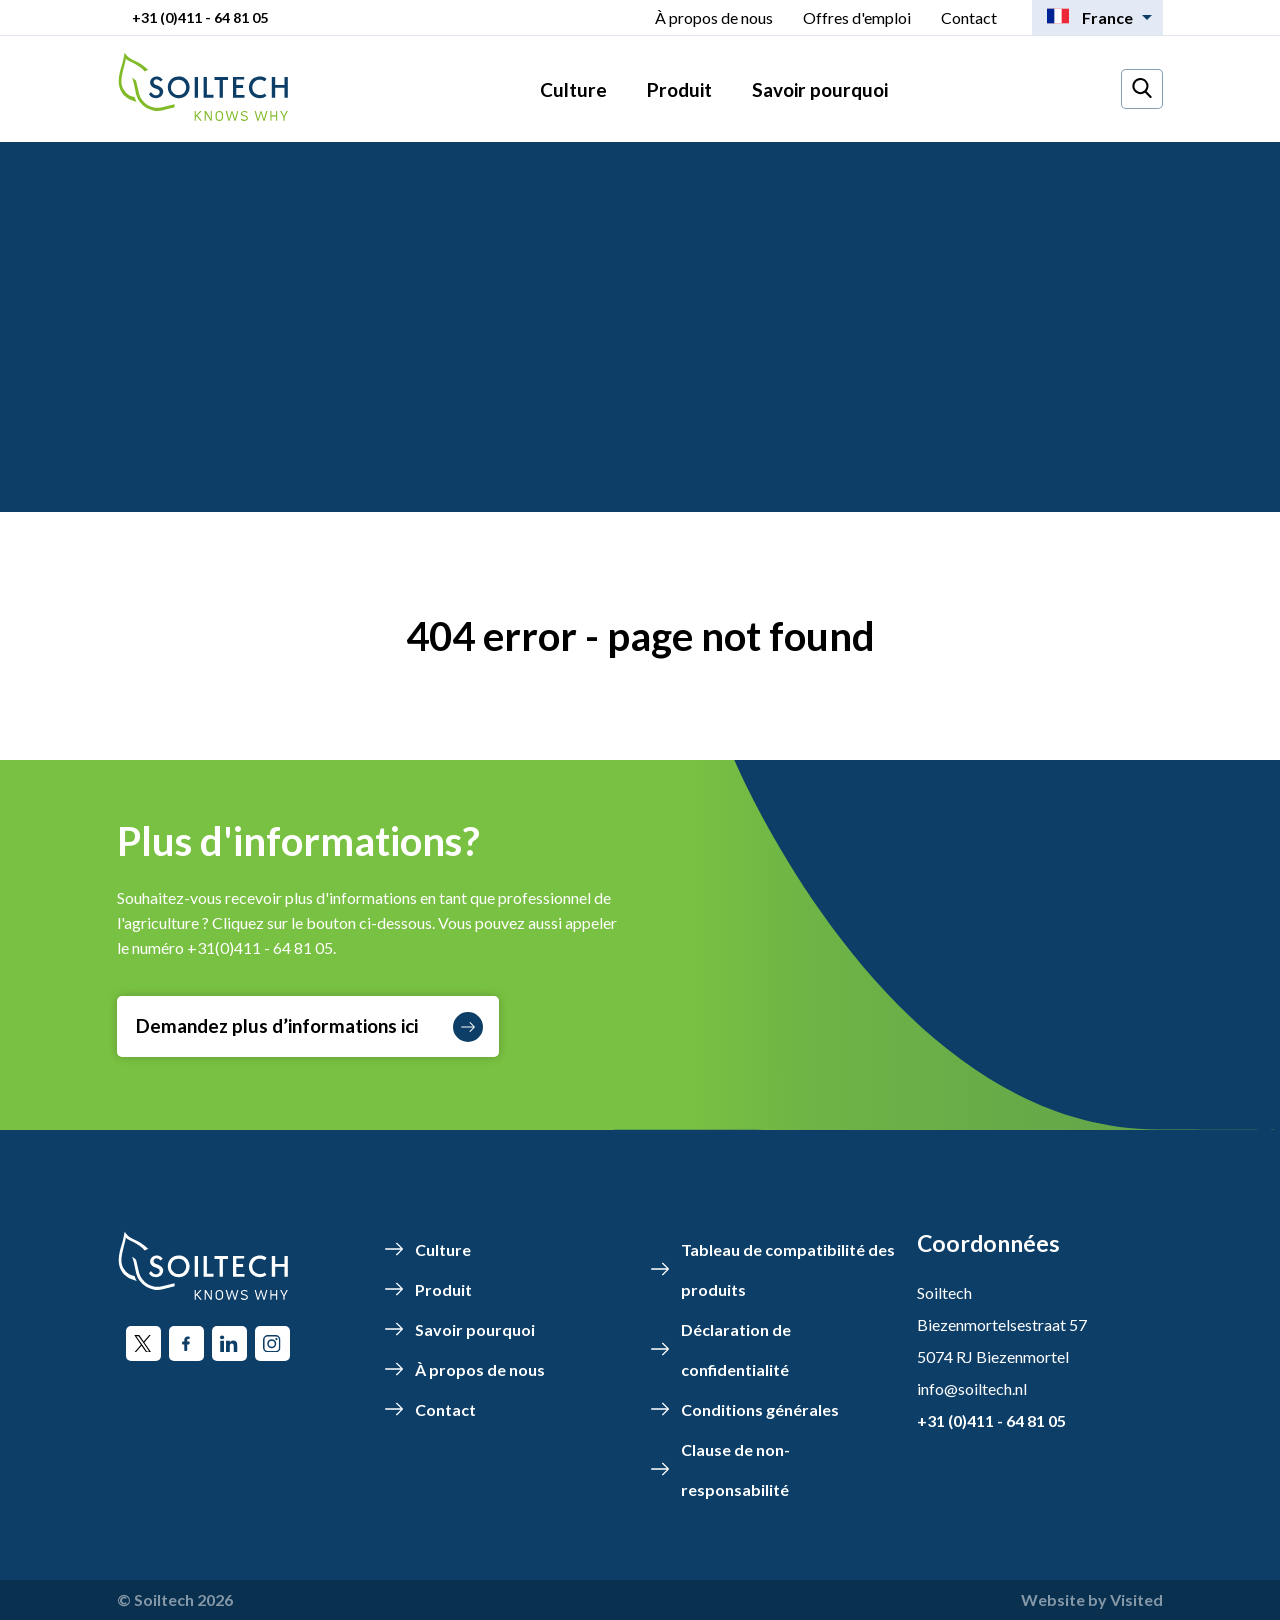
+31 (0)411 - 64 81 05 (200, 17)
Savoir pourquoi (820, 89)
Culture (573, 89)
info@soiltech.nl (972, 1388)
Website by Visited (1092, 1599)
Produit (679, 89)
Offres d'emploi (857, 17)
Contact (969, 17)
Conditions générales (760, 1409)
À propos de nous (714, 17)
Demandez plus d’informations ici (309, 1027)
